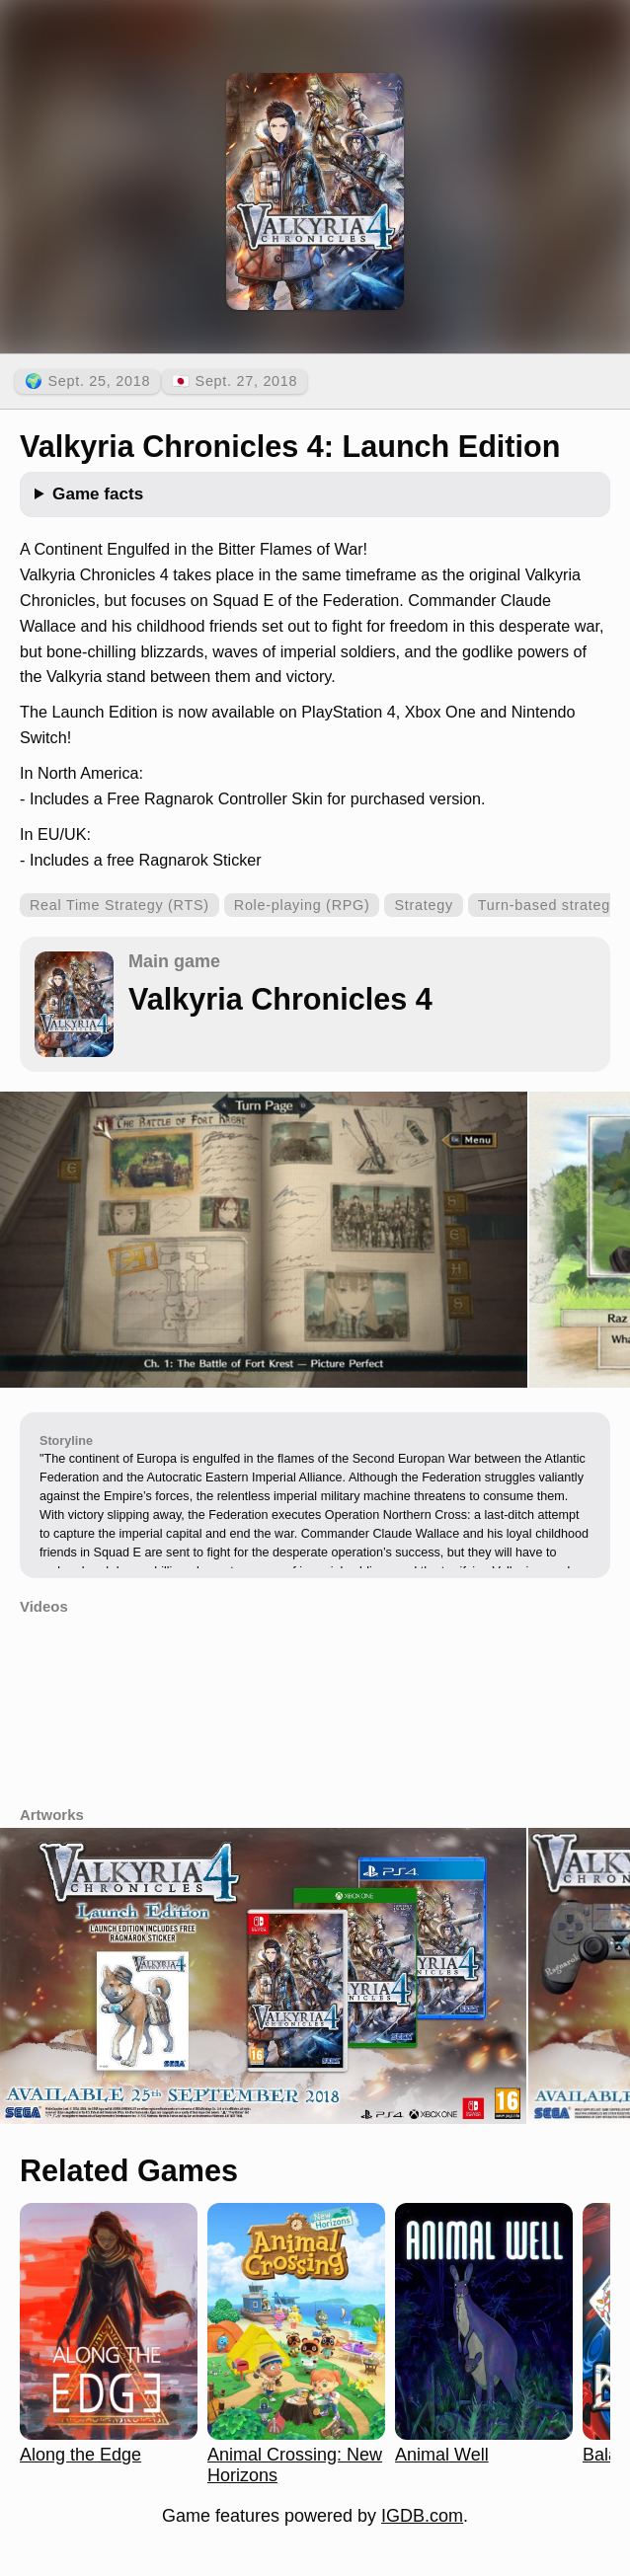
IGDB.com (422, 2516)
